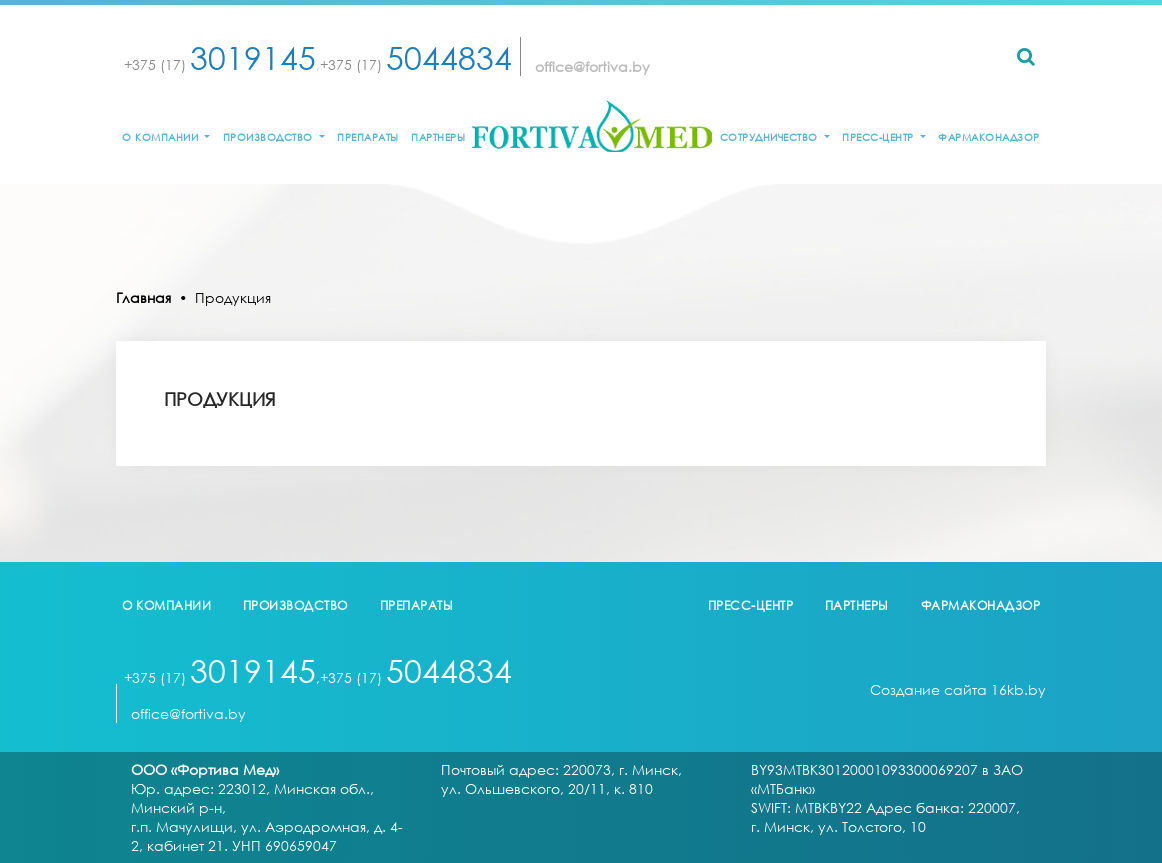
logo (592, 126)
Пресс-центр (879, 137)
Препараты (368, 137)
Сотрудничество (771, 137)
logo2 (580, 606)
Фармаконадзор (989, 137)
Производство (270, 137)
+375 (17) (220, 64)
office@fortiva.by (592, 66)
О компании (162, 137)
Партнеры (438, 137)
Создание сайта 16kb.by (958, 689)
